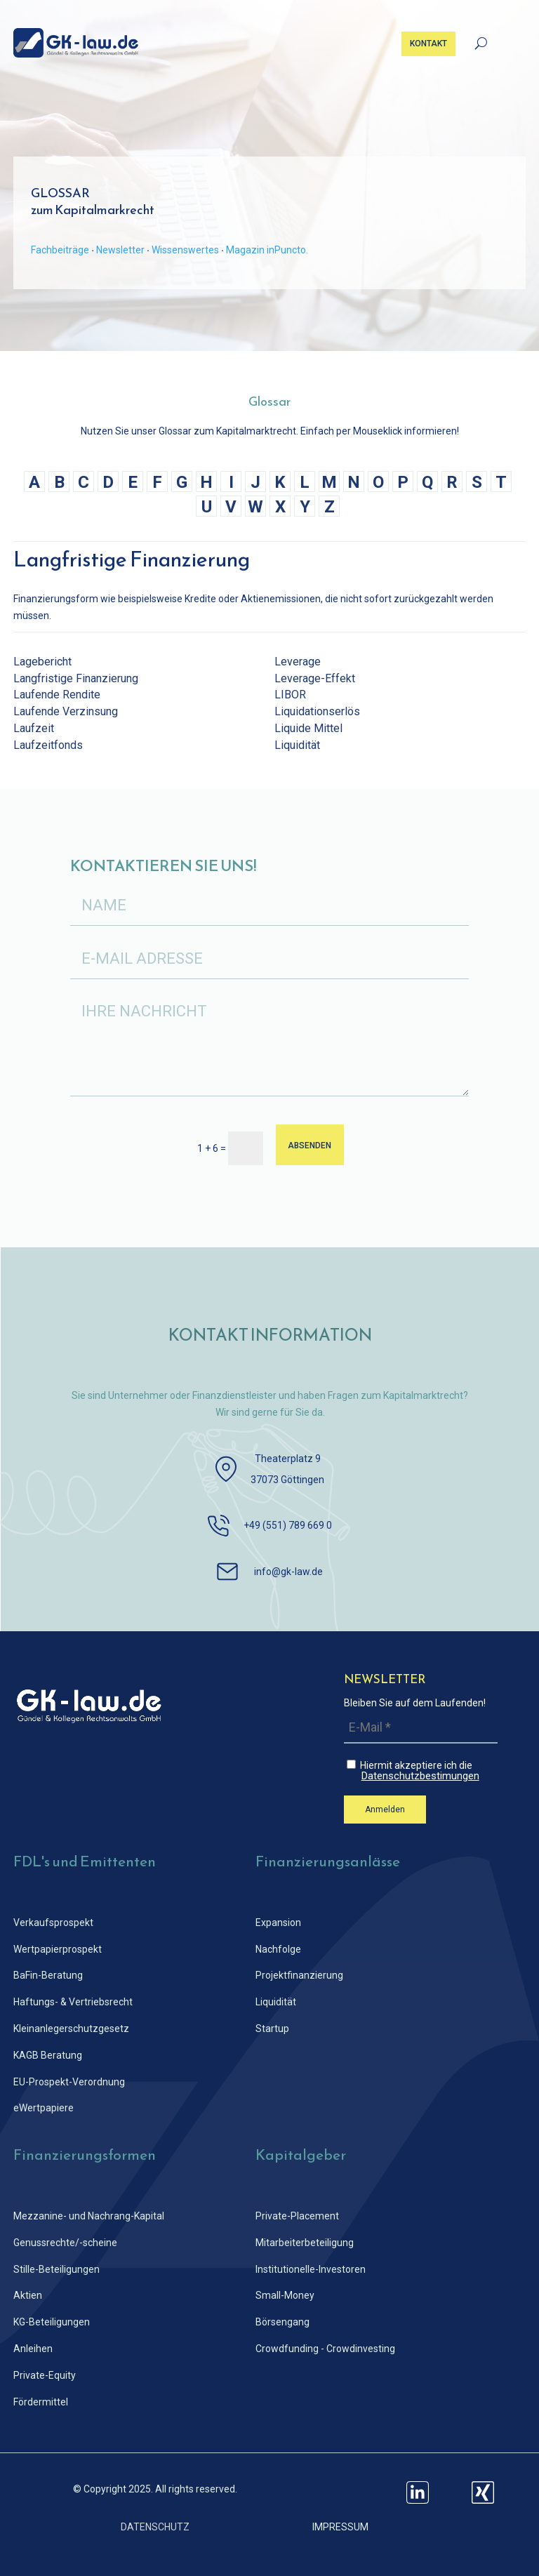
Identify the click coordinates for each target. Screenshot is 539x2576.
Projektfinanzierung (299, 1975)
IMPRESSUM (340, 2526)
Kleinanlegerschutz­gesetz (71, 2028)
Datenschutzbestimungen (420, 1776)
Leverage (297, 661)
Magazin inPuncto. (267, 249)
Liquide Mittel (308, 728)
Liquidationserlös (317, 711)
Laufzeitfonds (48, 745)
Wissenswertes (185, 249)
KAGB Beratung (47, 2055)
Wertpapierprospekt (57, 1949)
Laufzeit (33, 728)
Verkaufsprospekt (53, 1922)
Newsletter (120, 249)
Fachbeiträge (60, 249)
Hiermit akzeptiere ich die (422, 1770)
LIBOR (290, 694)
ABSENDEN (309, 1145)
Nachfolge (278, 1949)
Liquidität (297, 745)
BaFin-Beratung (48, 1975)
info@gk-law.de (288, 1571)
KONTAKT (428, 43)
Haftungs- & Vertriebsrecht (73, 2001)
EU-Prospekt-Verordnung (69, 2081)
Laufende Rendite (56, 694)
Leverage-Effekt (314, 678)
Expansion (278, 1922)
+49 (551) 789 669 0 (288, 1525)
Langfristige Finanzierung (75, 678)
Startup (272, 2028)
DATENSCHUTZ (155, 2526)
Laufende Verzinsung (65, 711)
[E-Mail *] (421, 1728)
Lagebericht (42, 661)
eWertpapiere (43, 2107)
